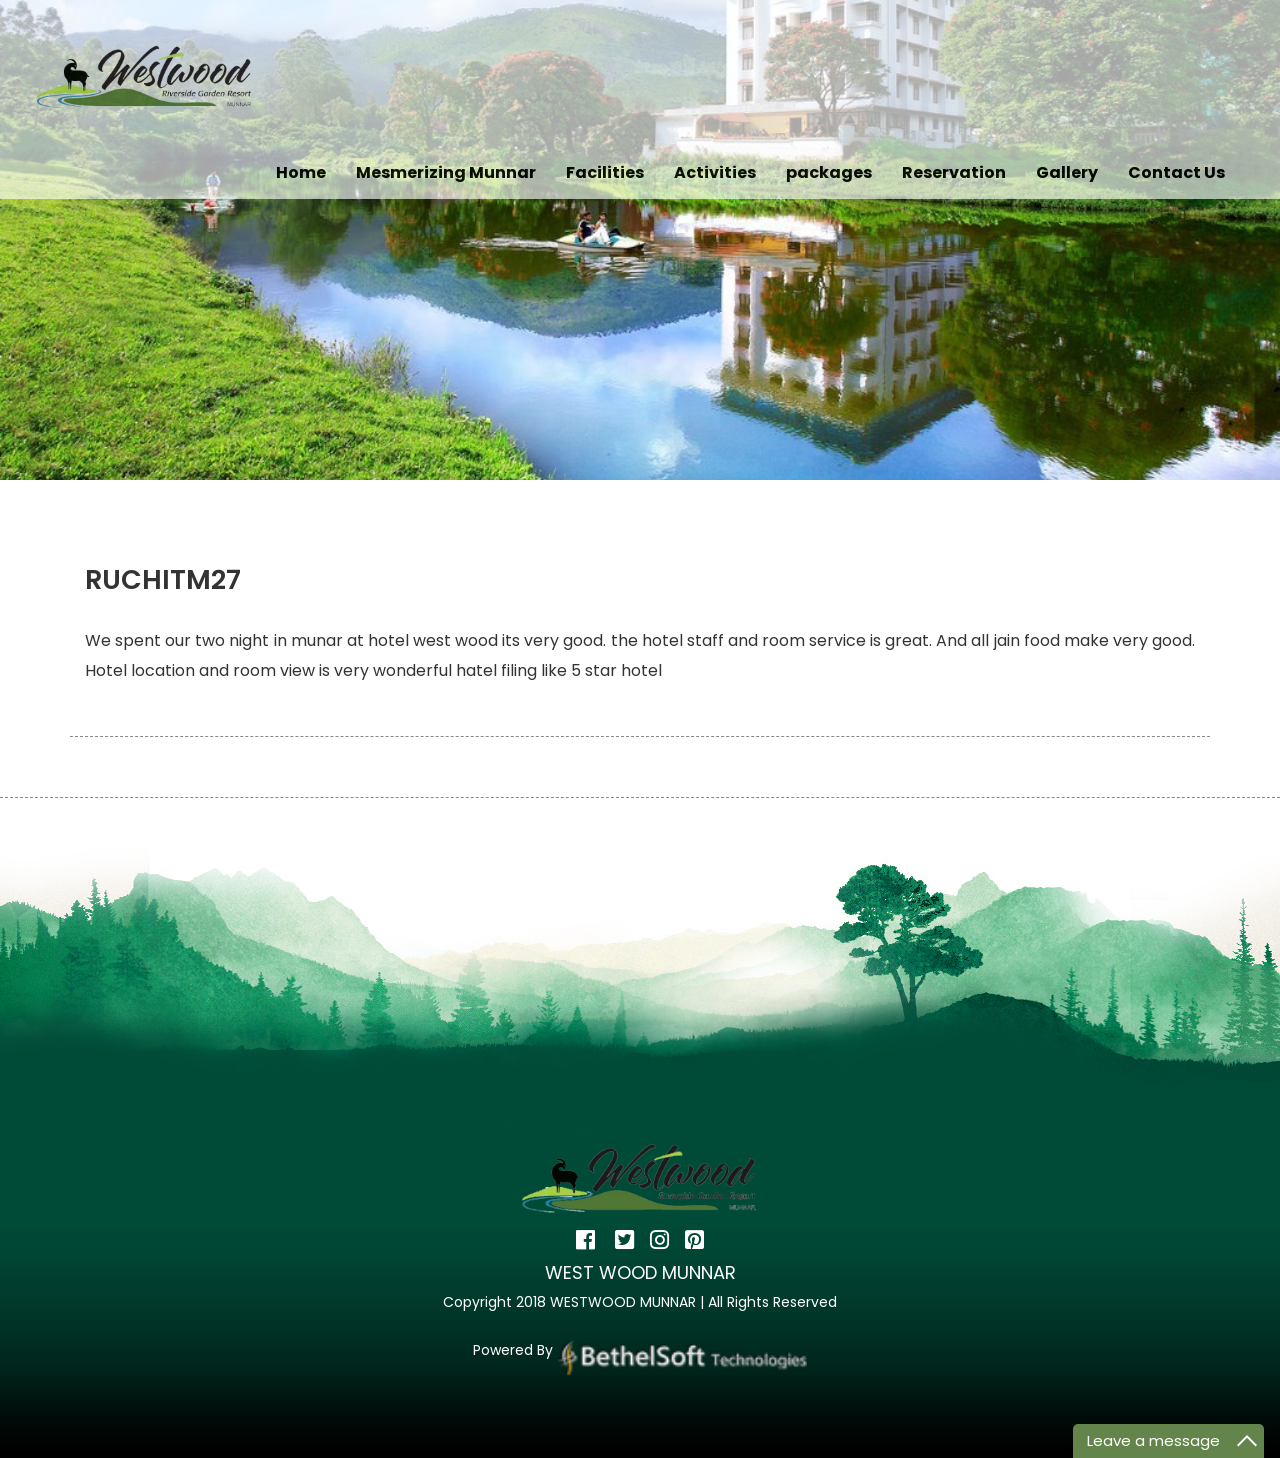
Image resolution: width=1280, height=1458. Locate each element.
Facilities (605, 172)
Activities (715, 172)
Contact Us (1176, 172)
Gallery (1067, 172)
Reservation (954, 172)
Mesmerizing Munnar (446, 172)
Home (301, 172)
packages (829, 172)
